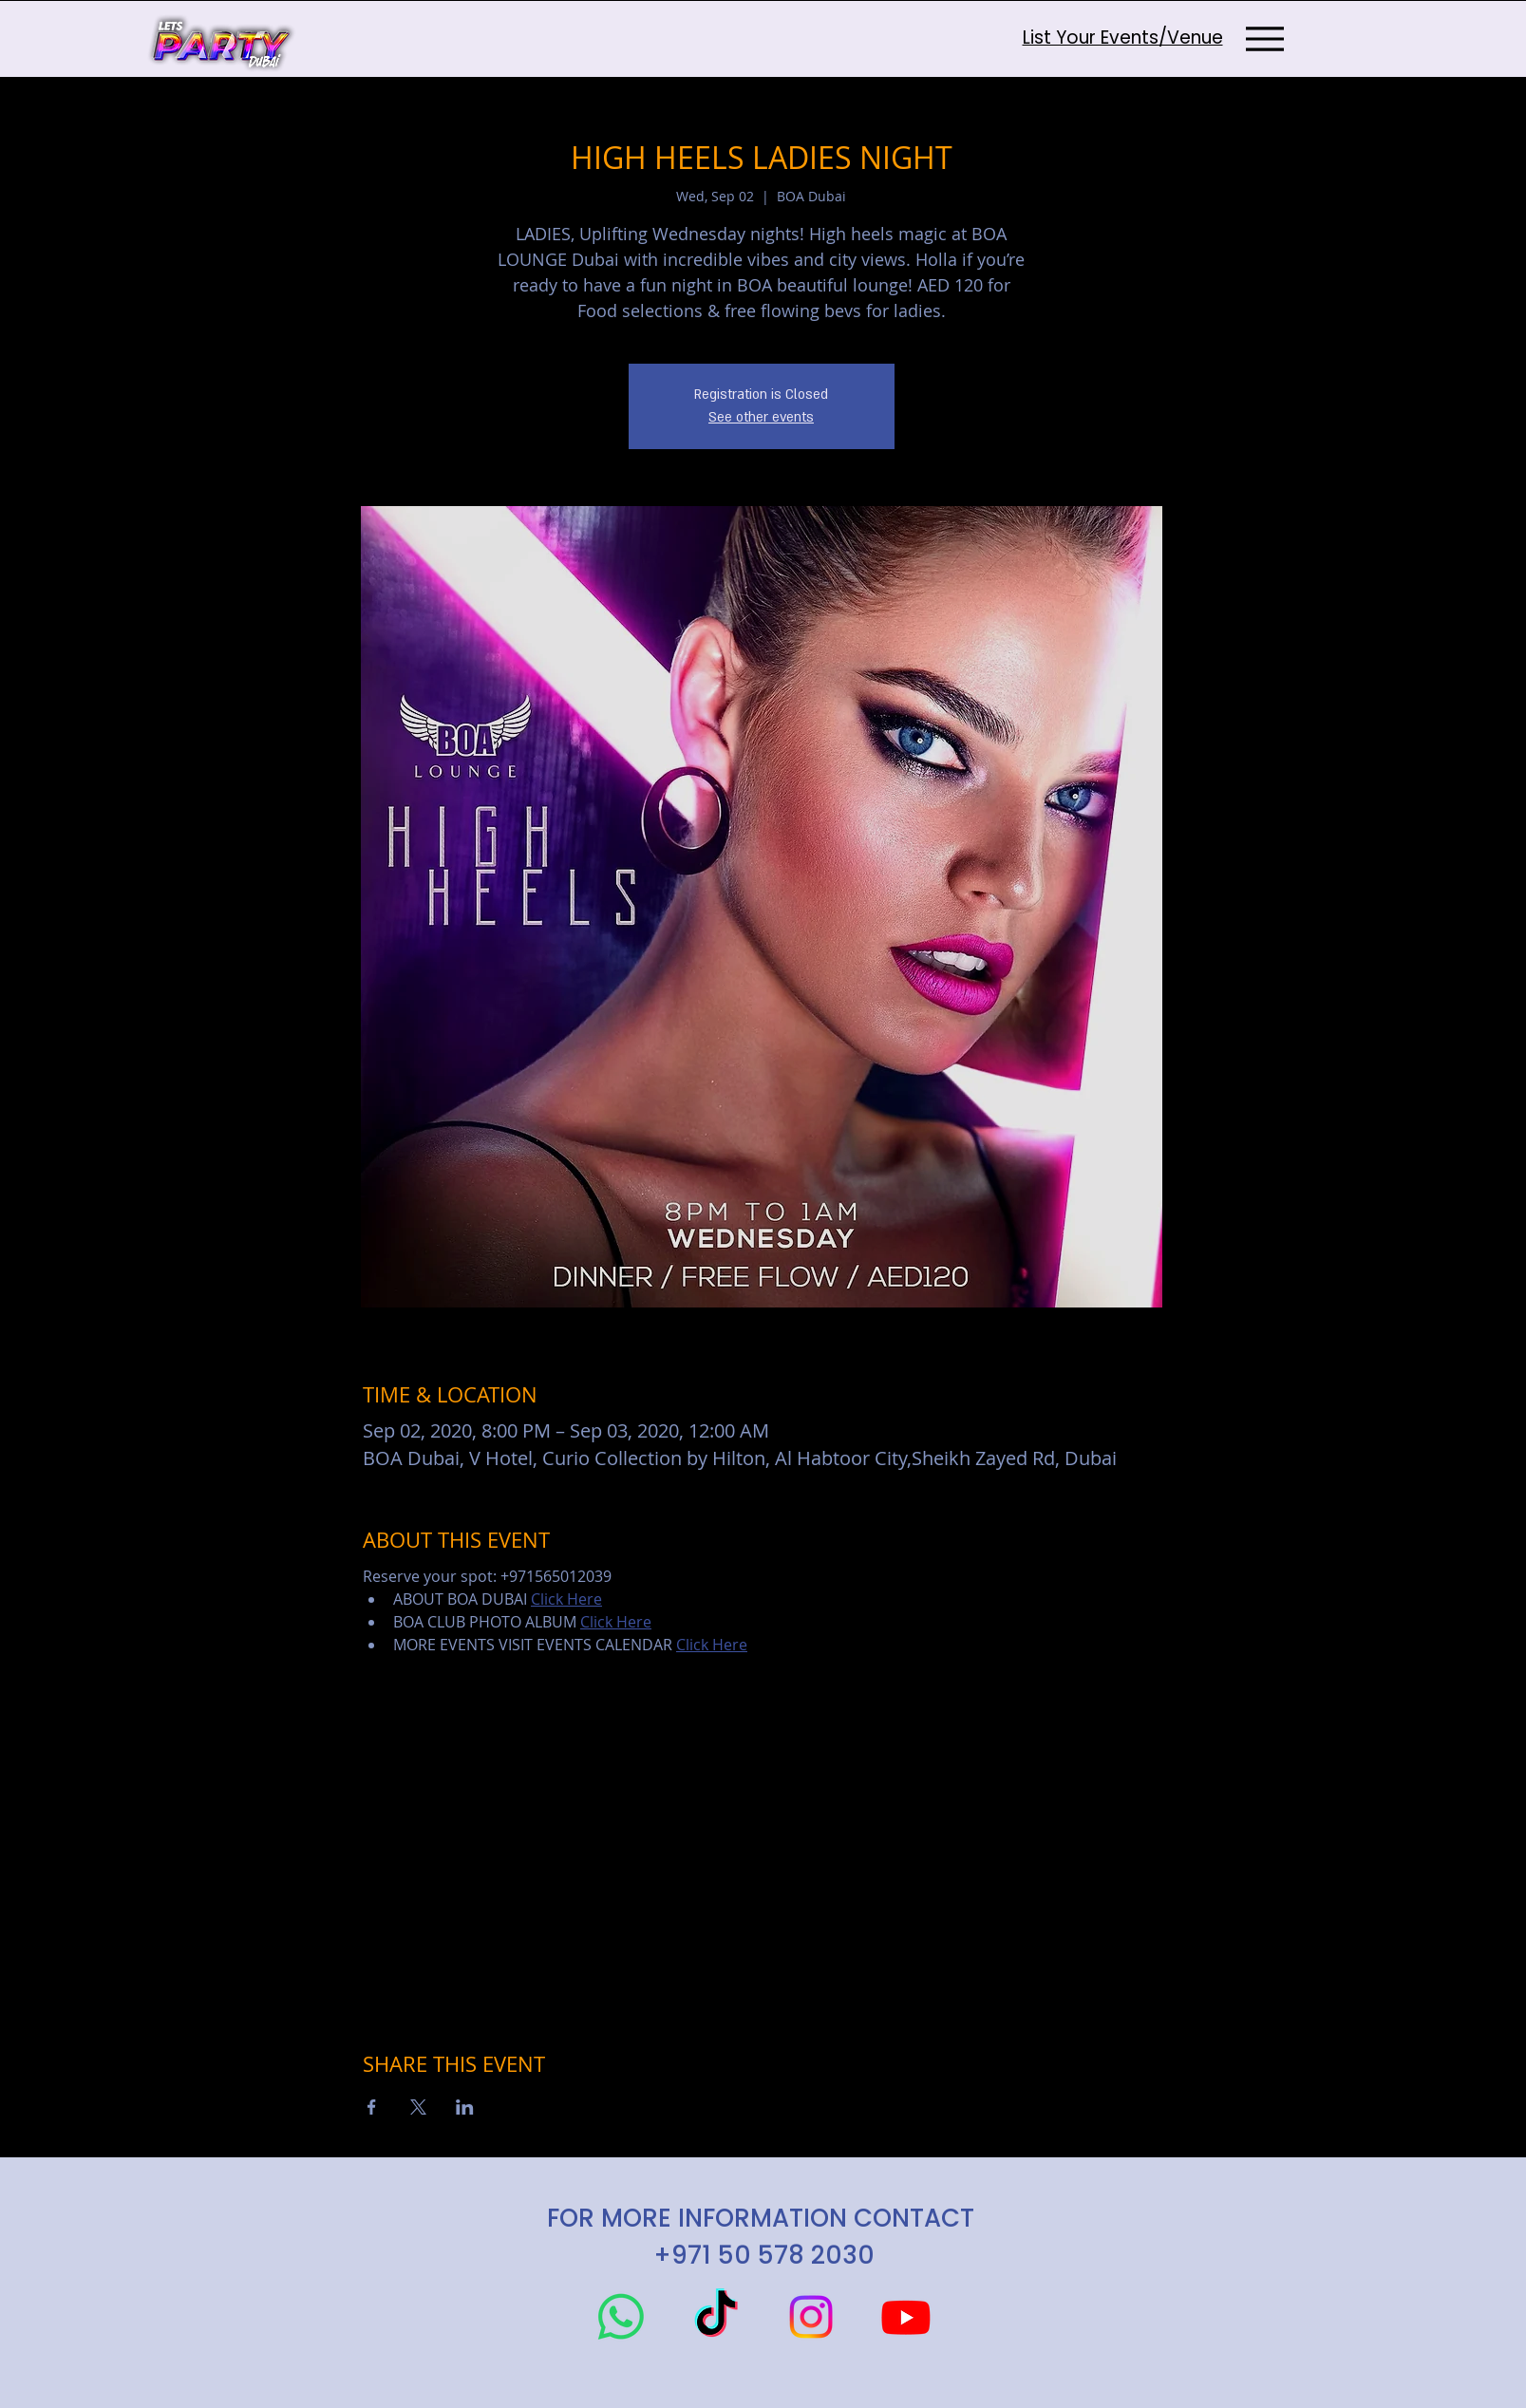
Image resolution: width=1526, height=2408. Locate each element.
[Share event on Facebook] (372, 2107)
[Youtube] (905, 2316)
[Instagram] (810, 2316)
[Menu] (1265, 38)
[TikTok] (716, 2316)
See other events (761, 417)
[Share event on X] (418, 2107)
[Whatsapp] (621, 2316)
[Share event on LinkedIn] (465, 2107)
